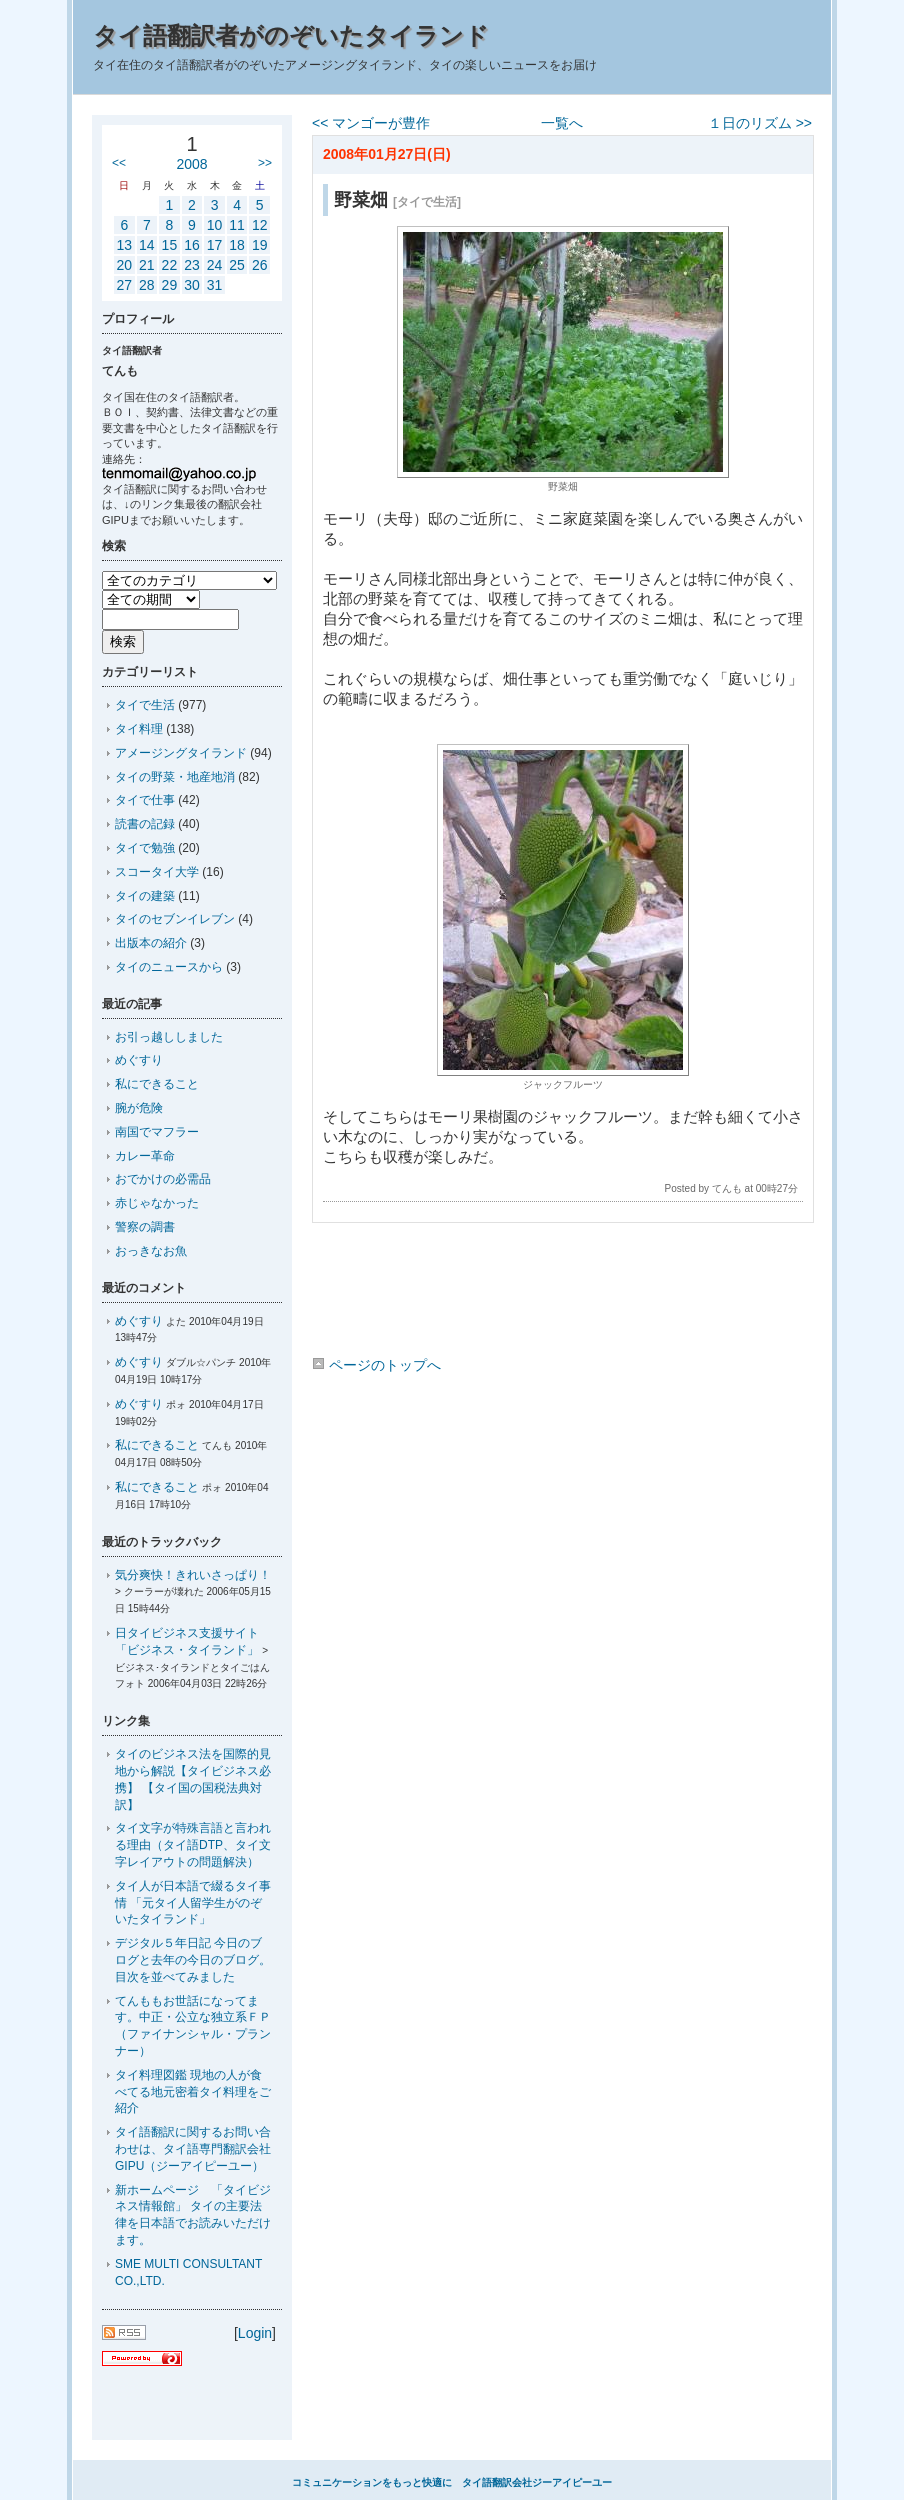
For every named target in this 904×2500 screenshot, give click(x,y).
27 (124, 285)
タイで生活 (145, 705)
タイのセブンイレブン (175, 919)
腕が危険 (139, 1108)
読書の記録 (145, 824)
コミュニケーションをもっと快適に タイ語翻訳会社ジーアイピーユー (452, 2482)
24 (215, 265)
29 (170, 285)
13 (124, 245)
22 (170, 265)
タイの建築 (145, 896)
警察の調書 (145, 1227)
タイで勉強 (145, 848)
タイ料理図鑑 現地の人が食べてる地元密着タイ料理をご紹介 (193, 2092)
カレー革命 (145, 1156)
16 (192, 245)
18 (237, 245)
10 (215, 225)
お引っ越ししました (169, 1037)
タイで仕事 (145, 800)
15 (170, 245)
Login (255, 2333)
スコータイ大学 (157, 872)
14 (147, 245)
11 (237, 225)
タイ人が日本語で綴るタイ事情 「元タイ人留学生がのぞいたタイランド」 (193, 1903)
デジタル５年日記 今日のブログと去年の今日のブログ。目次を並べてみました (193, 1960)
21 (147, 265)
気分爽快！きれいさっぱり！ (193, 1575)
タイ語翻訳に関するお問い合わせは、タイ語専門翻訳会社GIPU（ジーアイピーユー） (193, 2149)
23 (192, 265)
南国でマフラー (157, 1132)
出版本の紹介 (151, 943)
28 (147, 285)
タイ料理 (139, 729)
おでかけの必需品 (163, 1179)
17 (215, 245)
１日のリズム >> (760, 123)
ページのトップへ (376, 1365)
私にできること (157, 1084)
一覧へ (562, 123)
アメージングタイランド (181, 753)
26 (260, 265)
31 (215, 285)
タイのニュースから (169, 967)
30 (192, 285)
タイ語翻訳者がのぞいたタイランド (291, 35)
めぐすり (139, 1060)
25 (237, 265)
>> (265, 163)
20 (124, 265)
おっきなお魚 (151, 1251)
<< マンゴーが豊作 (371, 123)
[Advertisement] (562, 1293)
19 (260, 245)
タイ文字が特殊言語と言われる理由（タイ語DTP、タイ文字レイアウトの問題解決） (193, 1845)
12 (260, 225)
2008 (191, 164)
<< (119, 163)
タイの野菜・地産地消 (175, 777)
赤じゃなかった (157, 1203)
